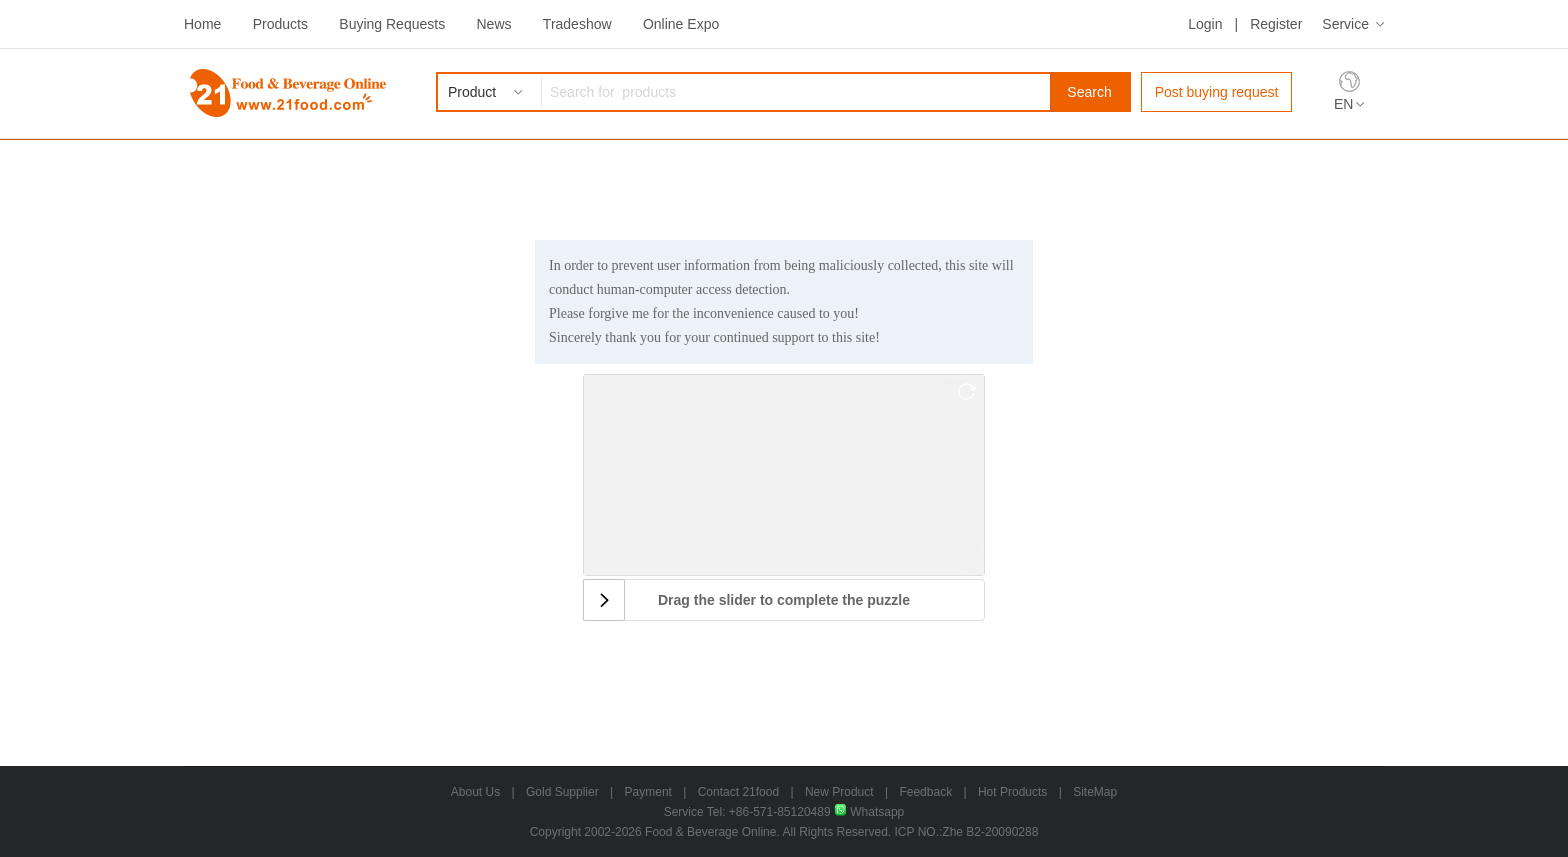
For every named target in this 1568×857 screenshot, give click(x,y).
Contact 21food (738, 792)
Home (202, 24)
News (493, 24)
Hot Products (1012, 792)
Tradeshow (577, 24)
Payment (648, 792)
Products (280, 24)
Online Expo (681, 24)
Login (1205, 24)
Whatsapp (869, 812)
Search (1089, 92)
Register (1276, 24)
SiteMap (1095, 792)
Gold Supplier (562, 792)
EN (1343, 104)
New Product (839, 792)
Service (1345, 24)
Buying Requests (392, 24)
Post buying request (1217, 92)
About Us (475, 792)
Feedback (925, 792)
